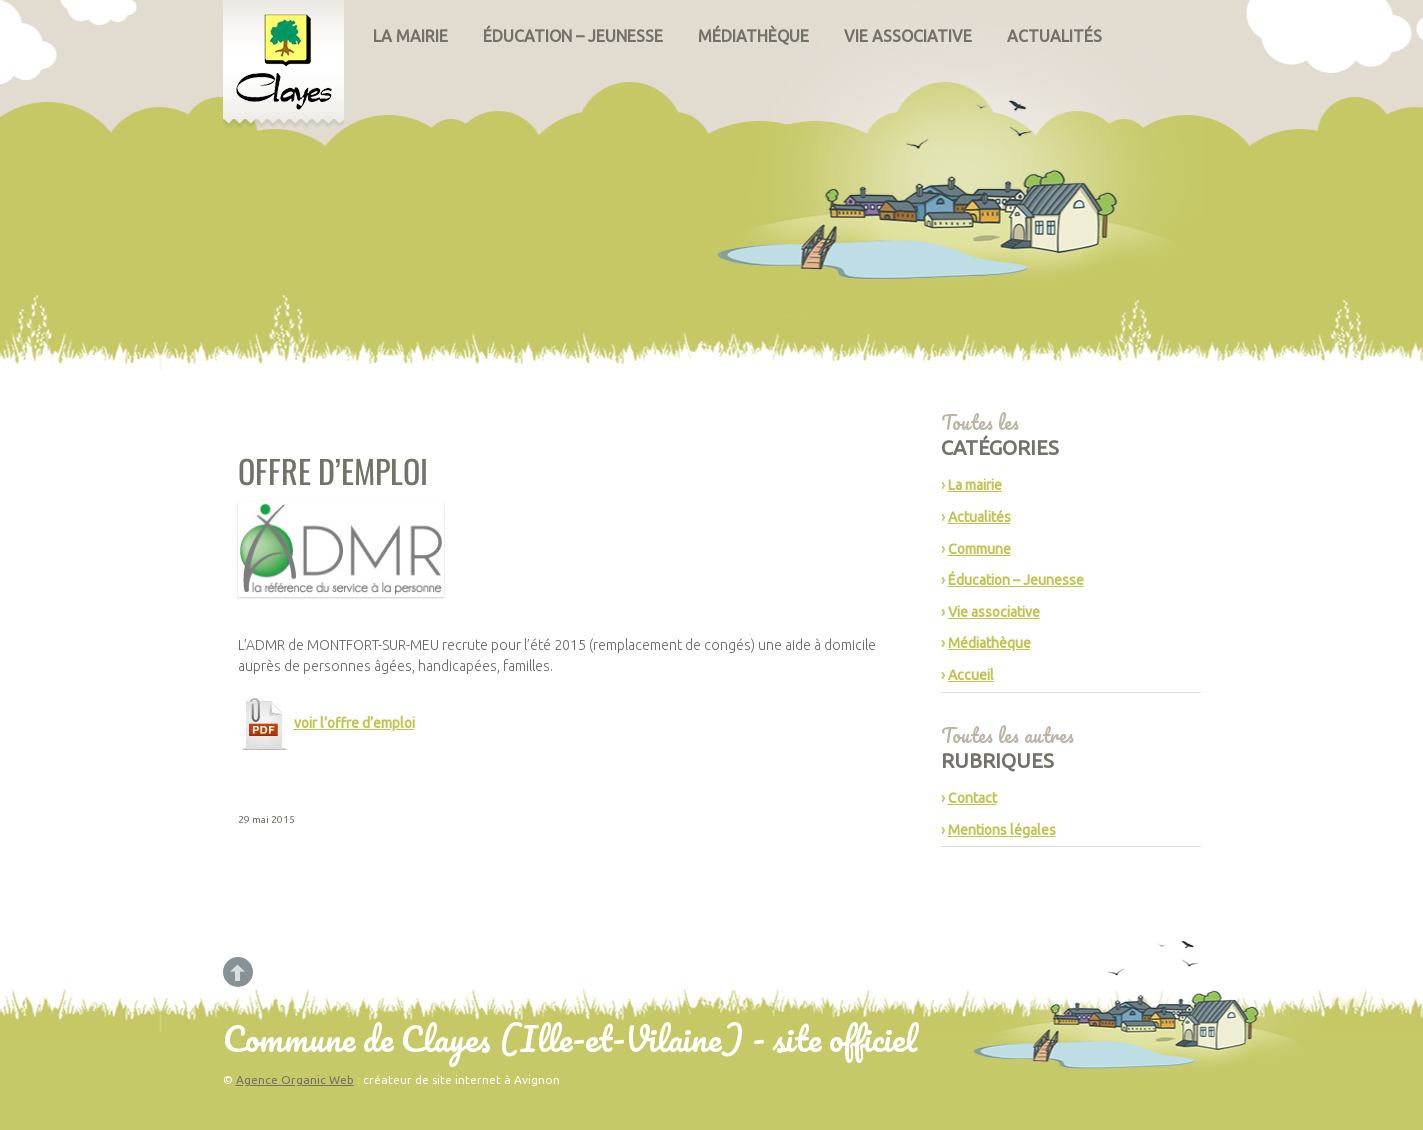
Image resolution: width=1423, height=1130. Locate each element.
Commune (979, 549)
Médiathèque (753, 36)
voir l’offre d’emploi (354, 723)
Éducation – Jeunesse (573, 36)
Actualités (1054, 36)
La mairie (410, 36)
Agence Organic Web (295, 1079)
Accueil (971, 675)
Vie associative (908, 36)
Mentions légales (1002, 830)
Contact (972, 798)
